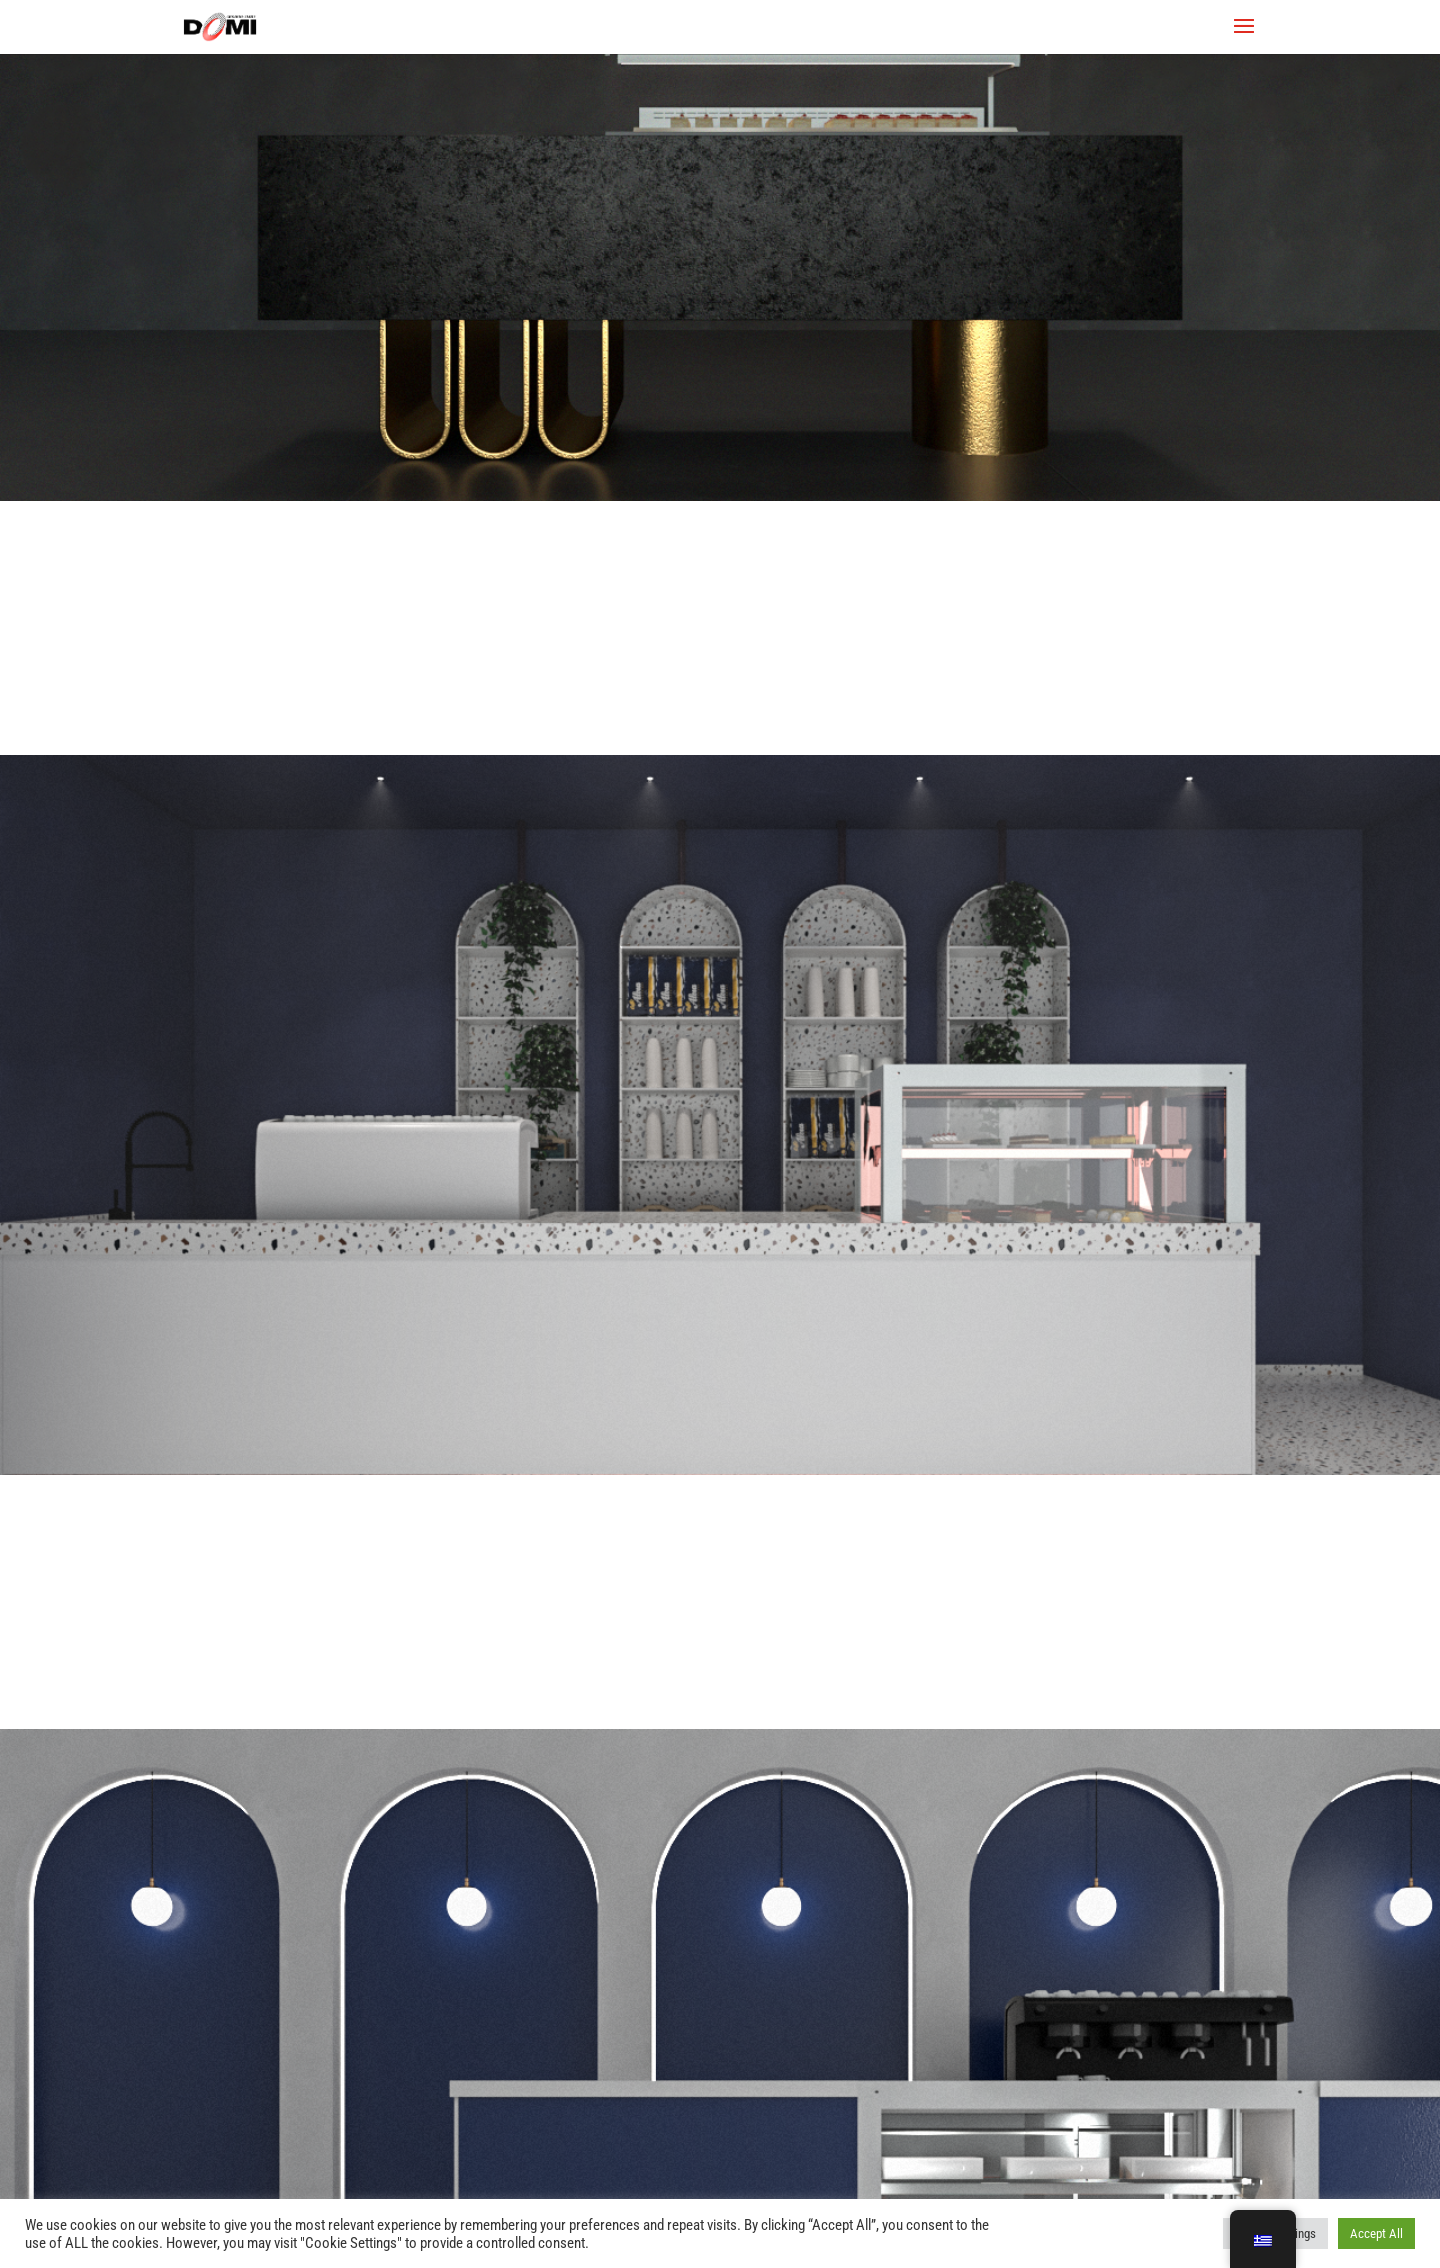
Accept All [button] (1376, 2233)
